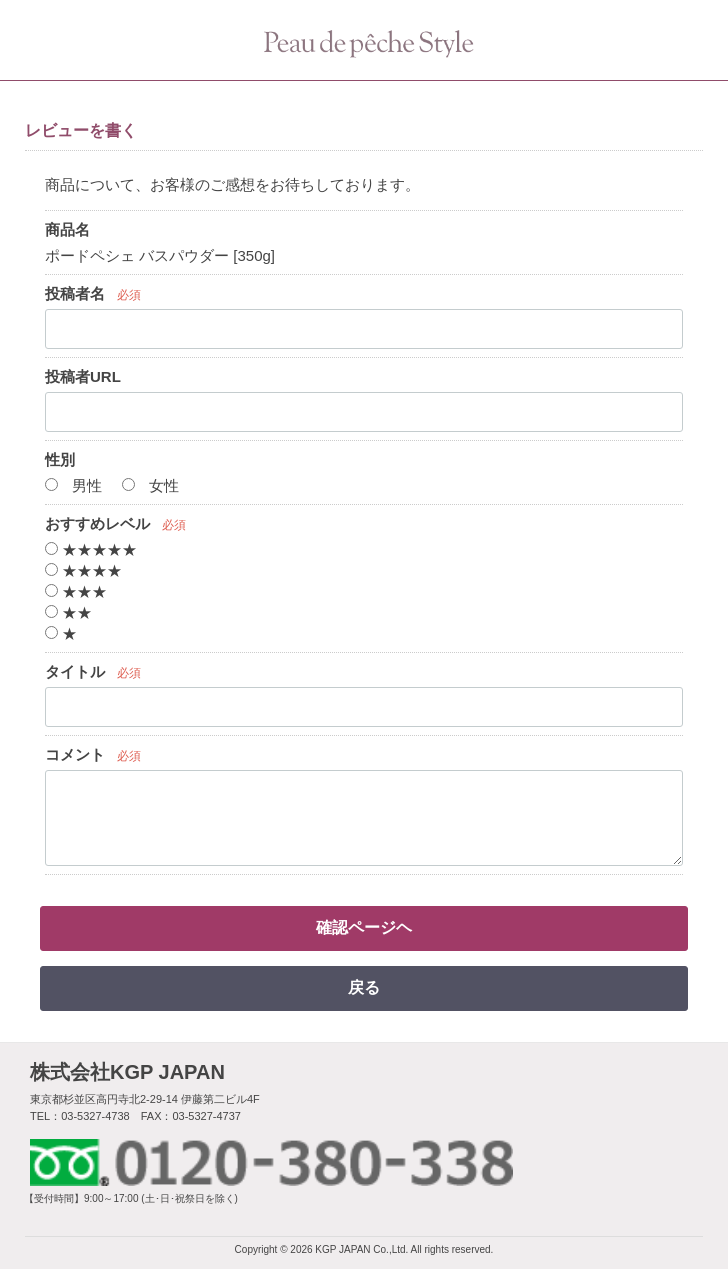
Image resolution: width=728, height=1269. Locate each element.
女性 (150, 485)
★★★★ (83, 570)
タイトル (75, 671)
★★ (68, 612)
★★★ (76, 591)
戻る (364, 987)
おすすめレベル (97, 523)
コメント (75, 754)
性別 (60, 459)
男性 (73, 485)
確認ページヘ (364, 927)
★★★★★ (91, 549)
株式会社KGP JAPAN (127, 1072)
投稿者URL (83, 376)
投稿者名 (75, 293)
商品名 (67, 229)
